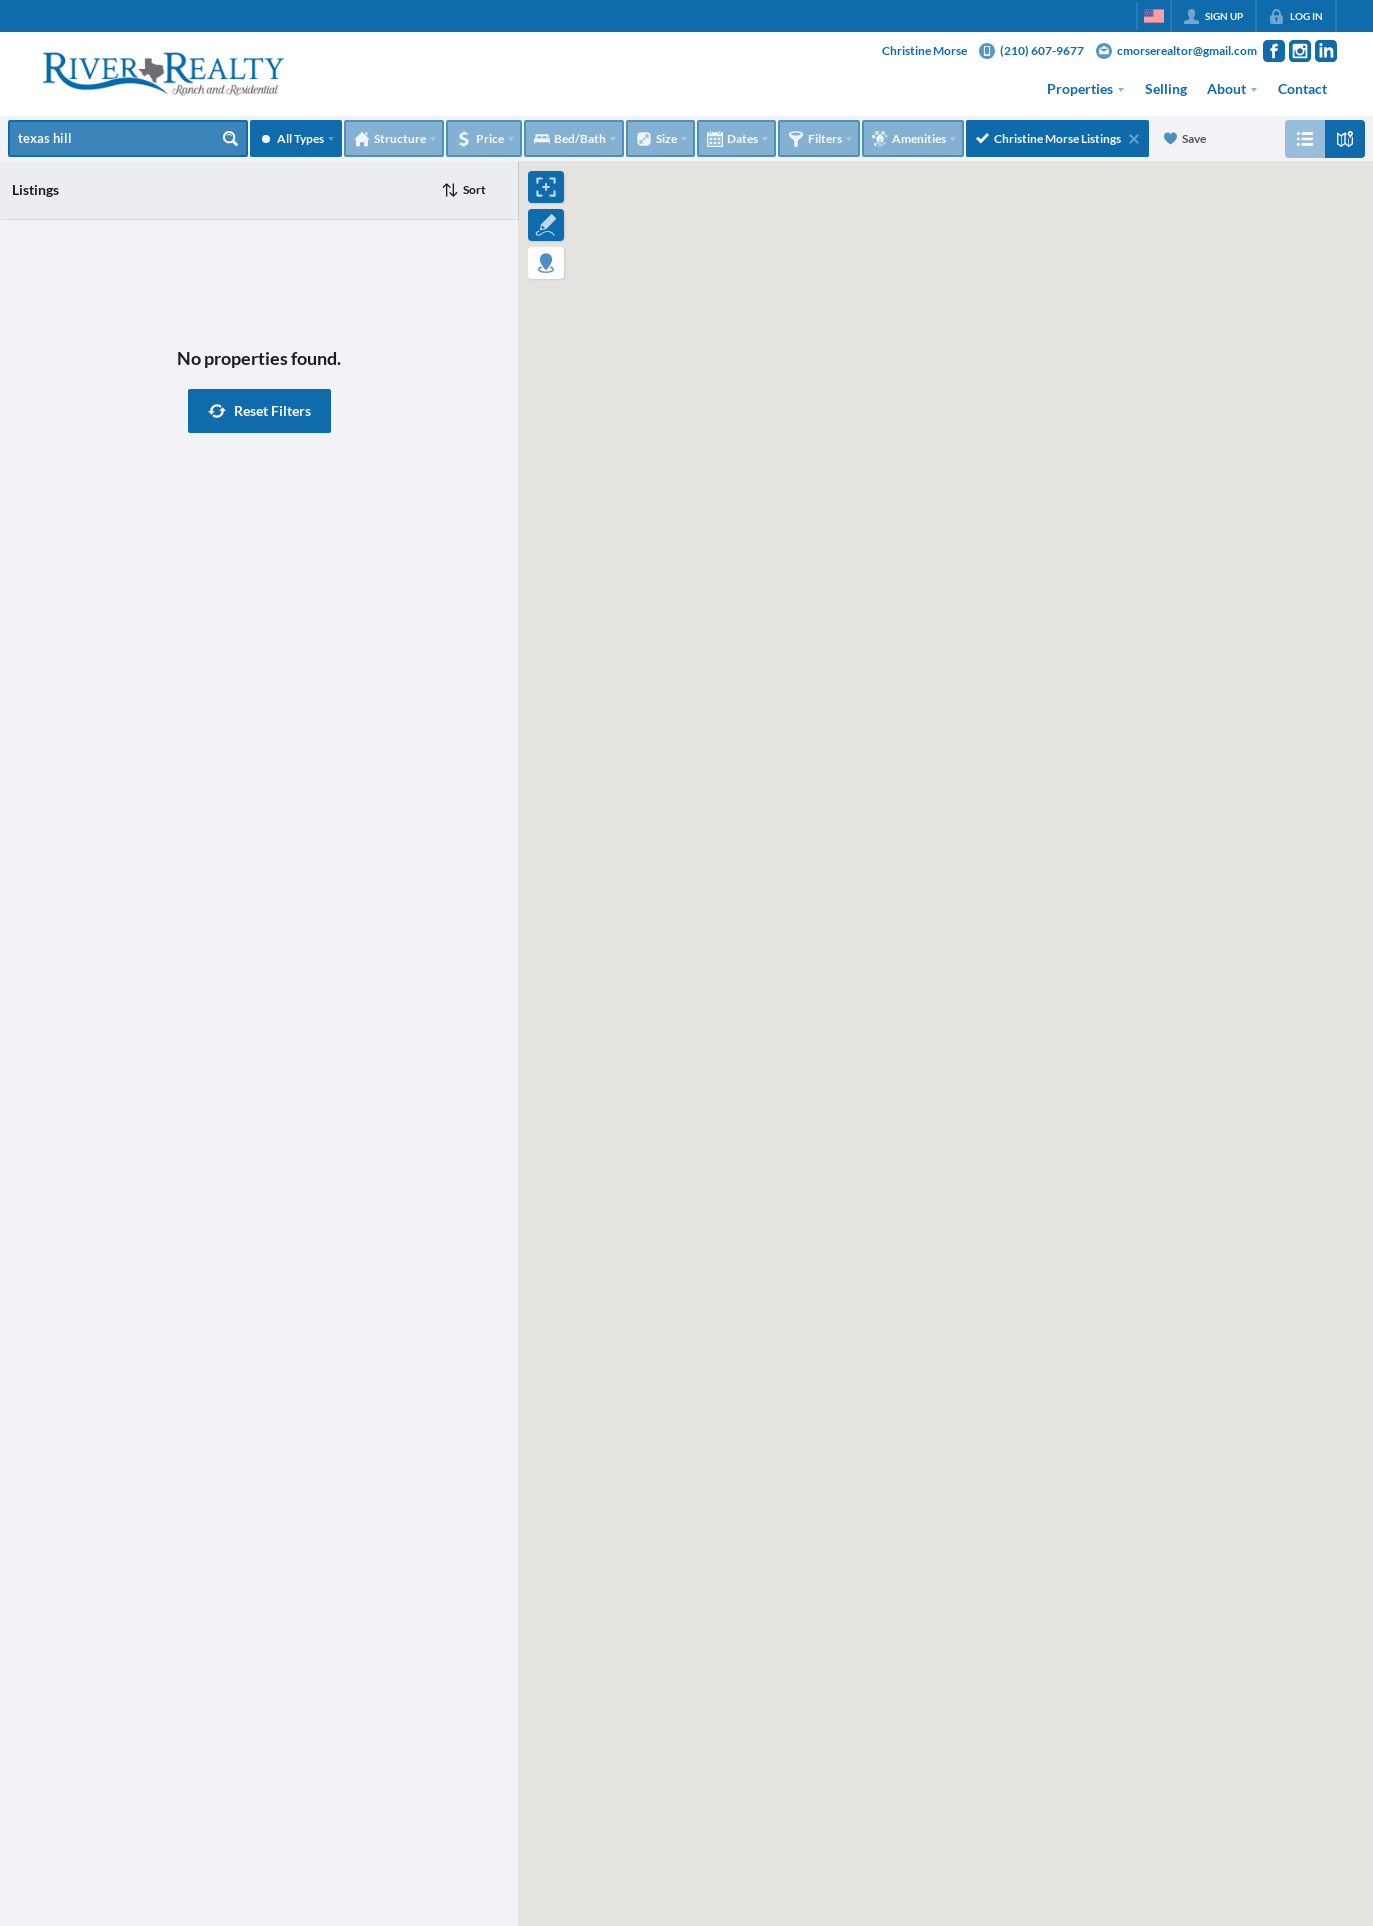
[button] (259, 411)
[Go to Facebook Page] (1274, 51)
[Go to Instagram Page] (1300, 51)
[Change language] (1154, 16)
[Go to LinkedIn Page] (1326, 51)
